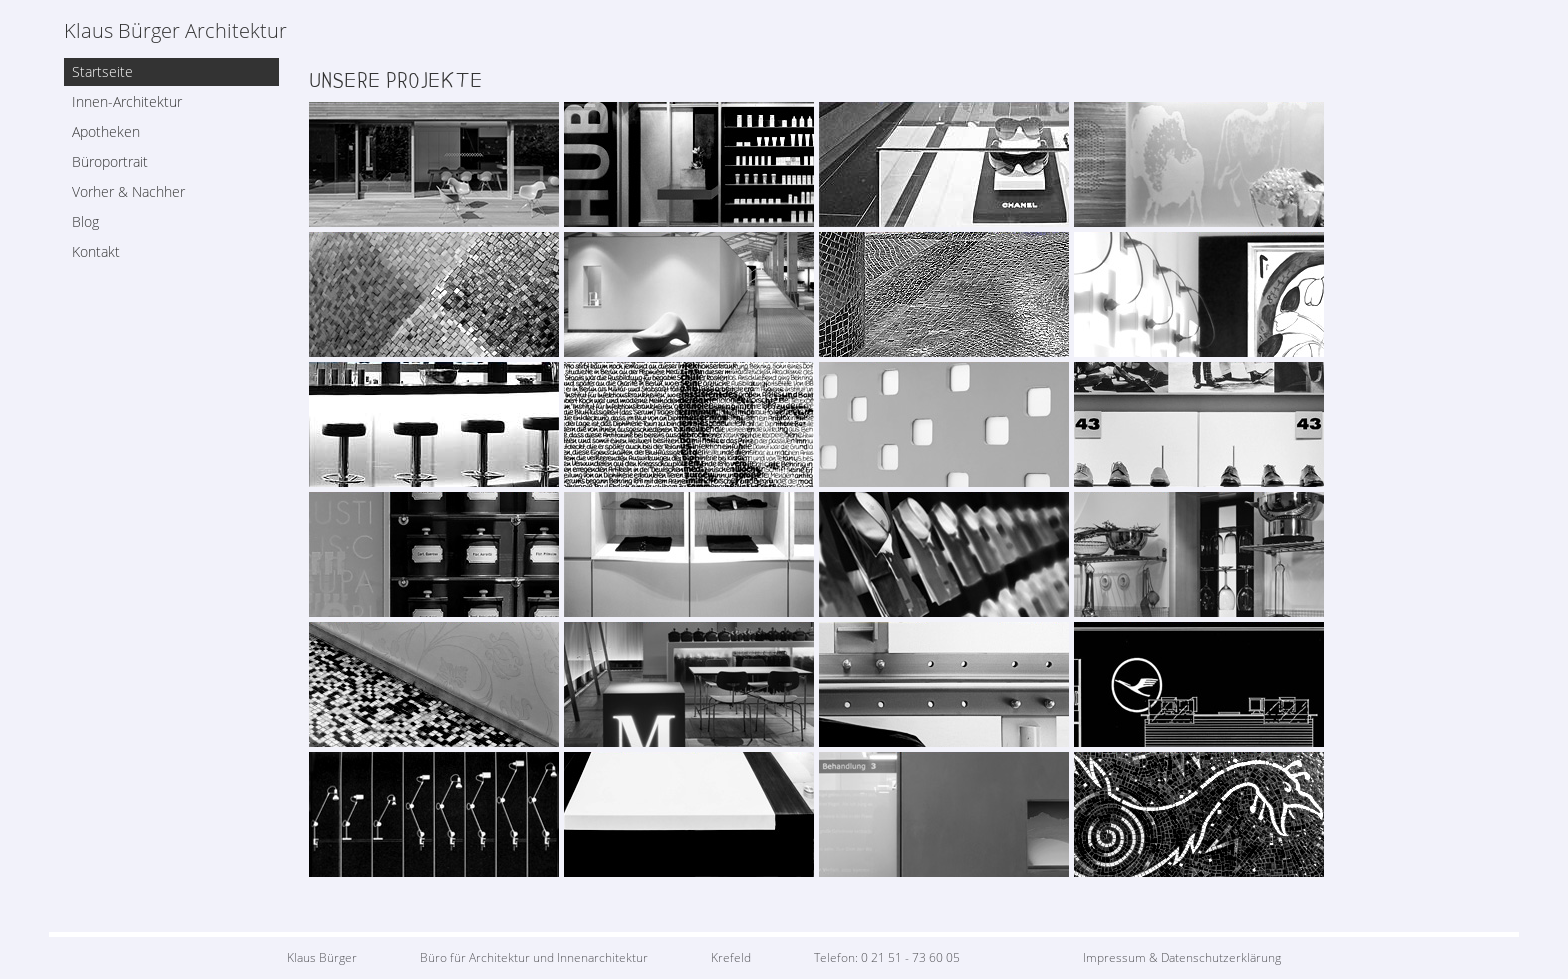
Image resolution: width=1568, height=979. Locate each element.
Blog (85, 221)
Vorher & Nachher (128, 191)
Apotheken (106, 131)
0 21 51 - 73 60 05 (910, 957)
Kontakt (96, 251)
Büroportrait (110, 161)
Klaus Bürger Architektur (175, 31)
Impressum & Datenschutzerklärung (1182, 957)
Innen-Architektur (127, 101)
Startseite (102, 71)
